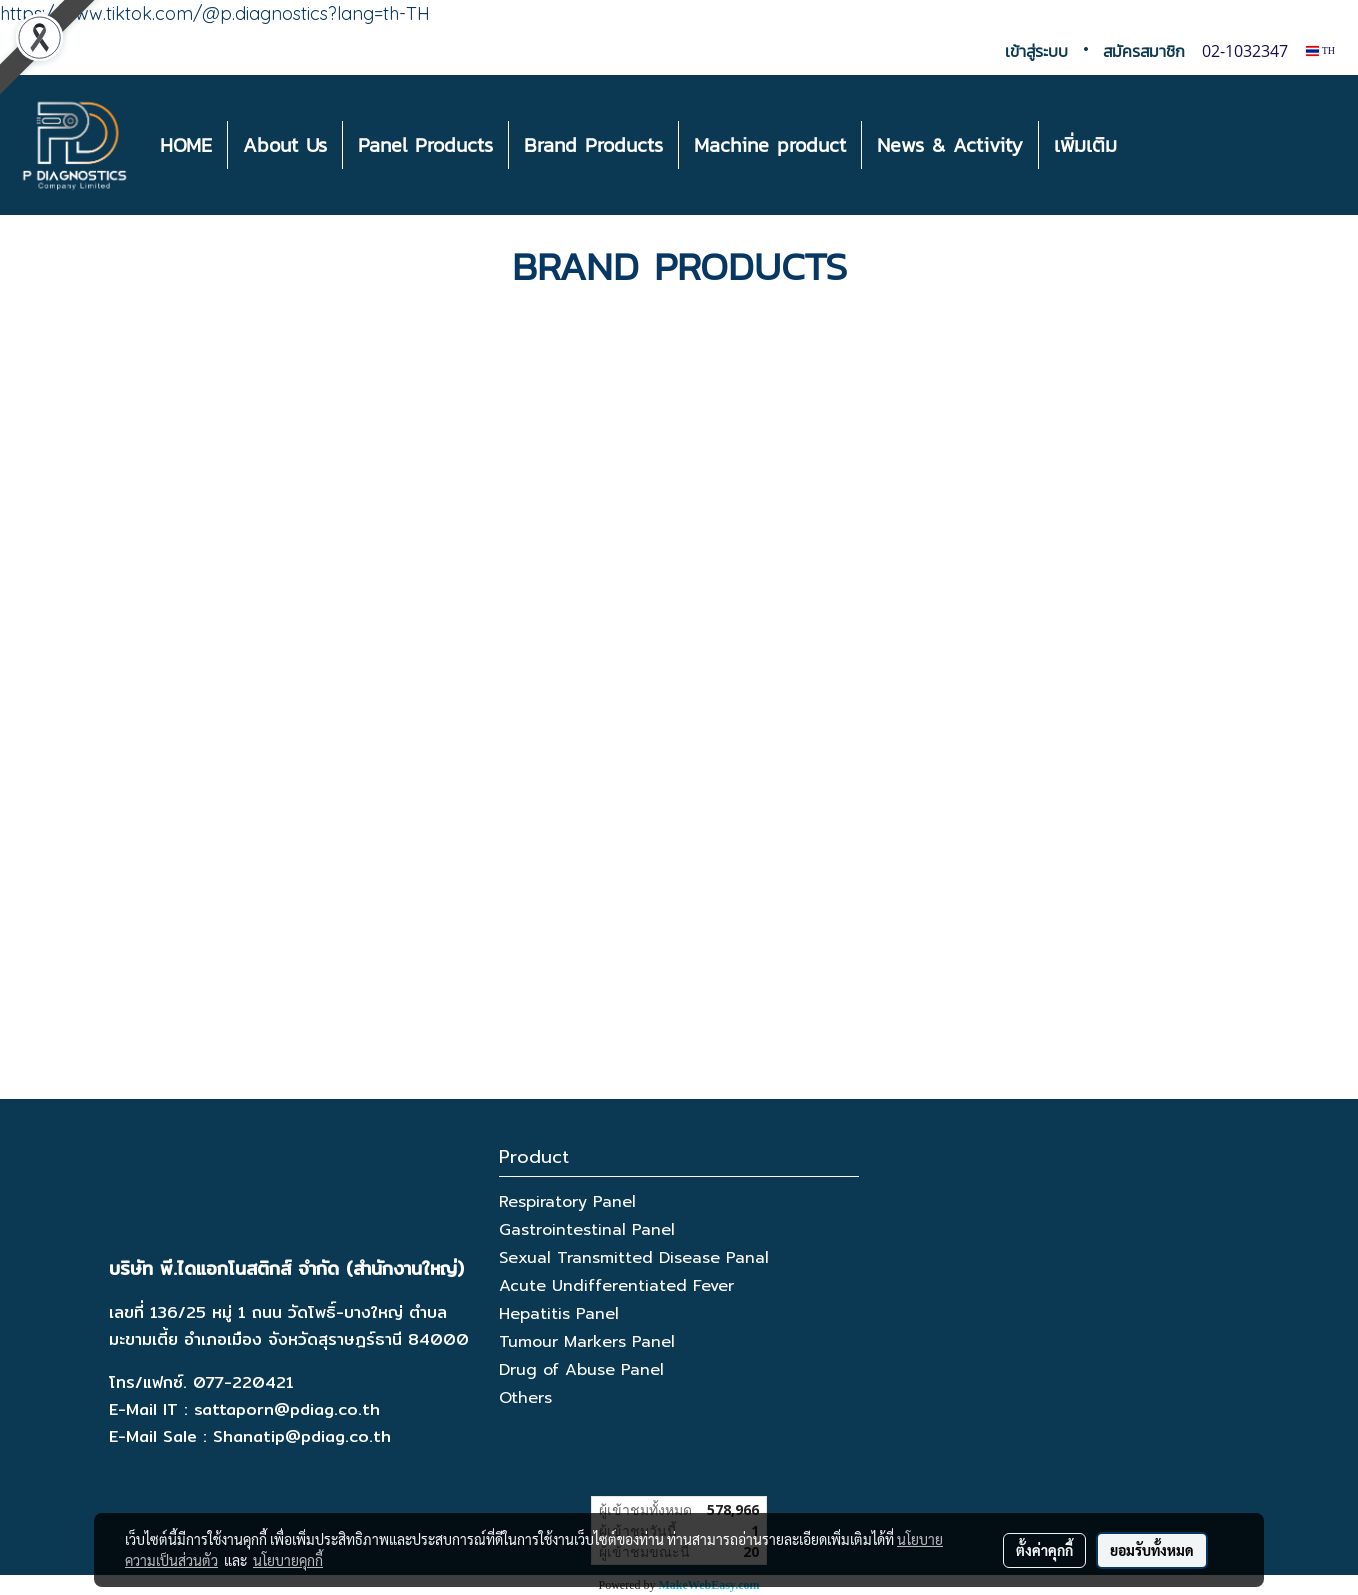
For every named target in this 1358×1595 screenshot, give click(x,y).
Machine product (770, 145)
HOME (186, 145)
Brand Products (593, 145)
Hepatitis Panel (559, 1314)
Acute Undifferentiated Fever (616, 1286)
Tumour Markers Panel (587, 1342)
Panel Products (425, 145)
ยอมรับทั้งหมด (1152, 1550)
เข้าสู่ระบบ (1036, 51)
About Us (285, 145)
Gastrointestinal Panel (587, 1230)
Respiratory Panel (567, 1202)
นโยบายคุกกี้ (288, 1560)
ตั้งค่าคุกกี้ (1044, 1550)
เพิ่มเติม (1085, 145)
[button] (1150, 145)
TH (1320, 50)
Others (525, 1398)
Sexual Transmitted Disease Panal (634, 1258)
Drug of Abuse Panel (581, 1370)
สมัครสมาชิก (1144, 51)
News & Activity (950, 145)
